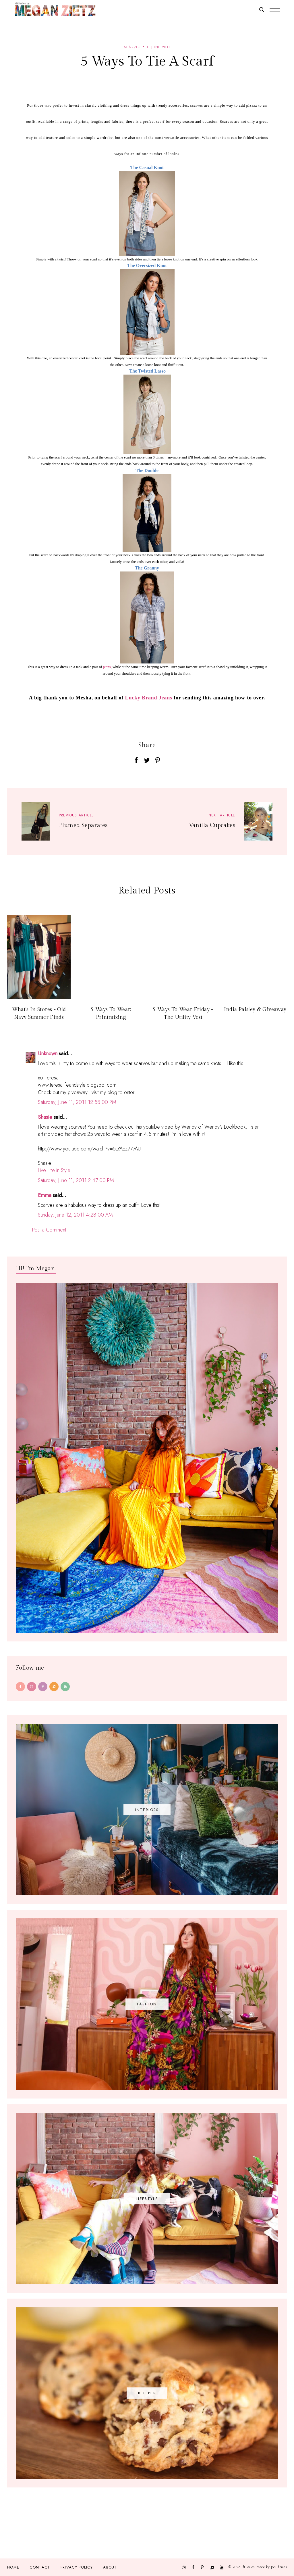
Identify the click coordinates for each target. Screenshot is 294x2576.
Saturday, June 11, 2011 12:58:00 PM (77, 1102)
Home (13, 2567)
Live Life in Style (54, 1170)
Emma (44, 1195)
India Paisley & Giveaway (255, 1009)
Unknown (47, 1053)
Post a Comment (49, 1230)
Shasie (45, 1117)
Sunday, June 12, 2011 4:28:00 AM (75, 1215)
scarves (132, 47)
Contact (40, 2567)
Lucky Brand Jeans (148, 698)
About (110, 2567)
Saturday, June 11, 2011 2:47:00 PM (76, 1180)
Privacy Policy (77, 2567)
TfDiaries (247, 2567)
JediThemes (279, 2567)
